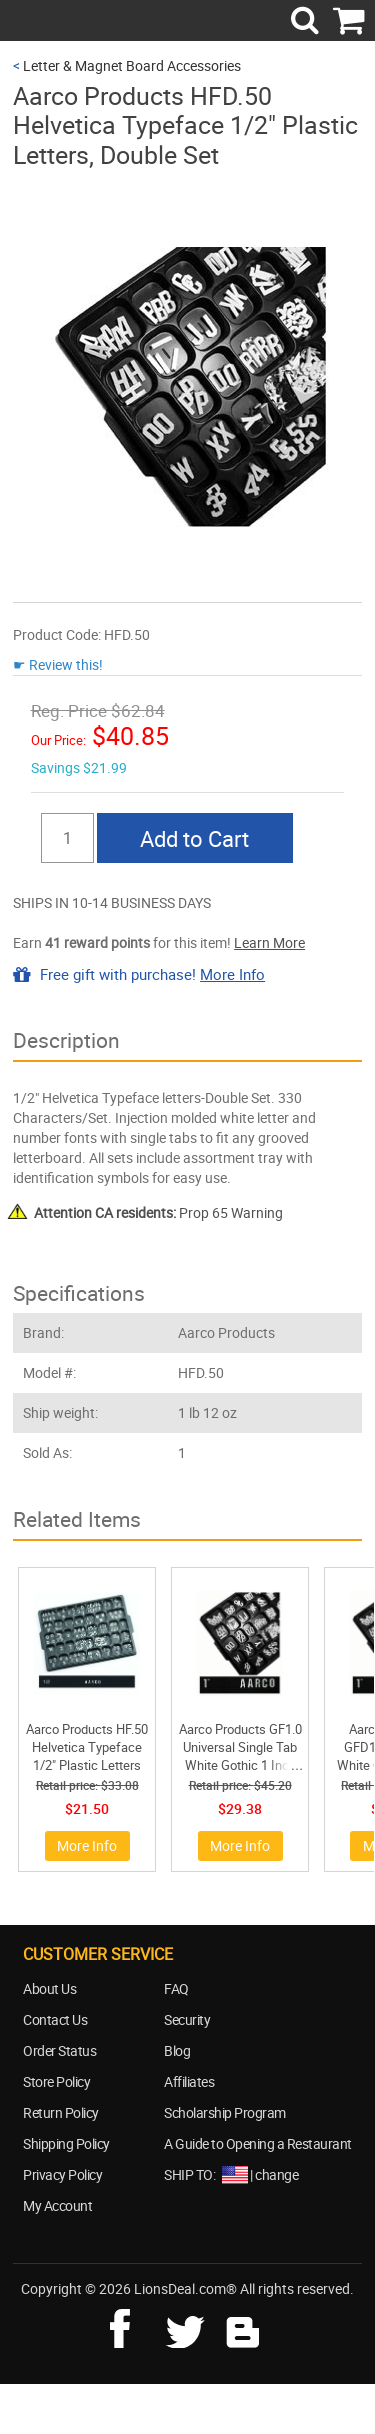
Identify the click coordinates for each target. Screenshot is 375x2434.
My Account (57, 2205)
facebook (134, 2326)
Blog (177, 2050)
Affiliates (189, 2081)
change (276, 2174)
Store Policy (56, 2081)
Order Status (59, 2050)
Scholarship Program (225, 2112)
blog (244, 2326)
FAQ (176, 1988)
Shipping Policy (66, 2143)
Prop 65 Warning (158, 1212)
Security (187, 2019)
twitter (189, 2326)
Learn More (269, 942)
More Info (232, 974)
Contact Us (55, 2019)
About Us (49, 1988)
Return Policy (61, 2112)
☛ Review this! (58, 664)
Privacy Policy (62, 2174)
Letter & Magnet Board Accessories (132, 65)
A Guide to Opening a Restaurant (258, 2143)
